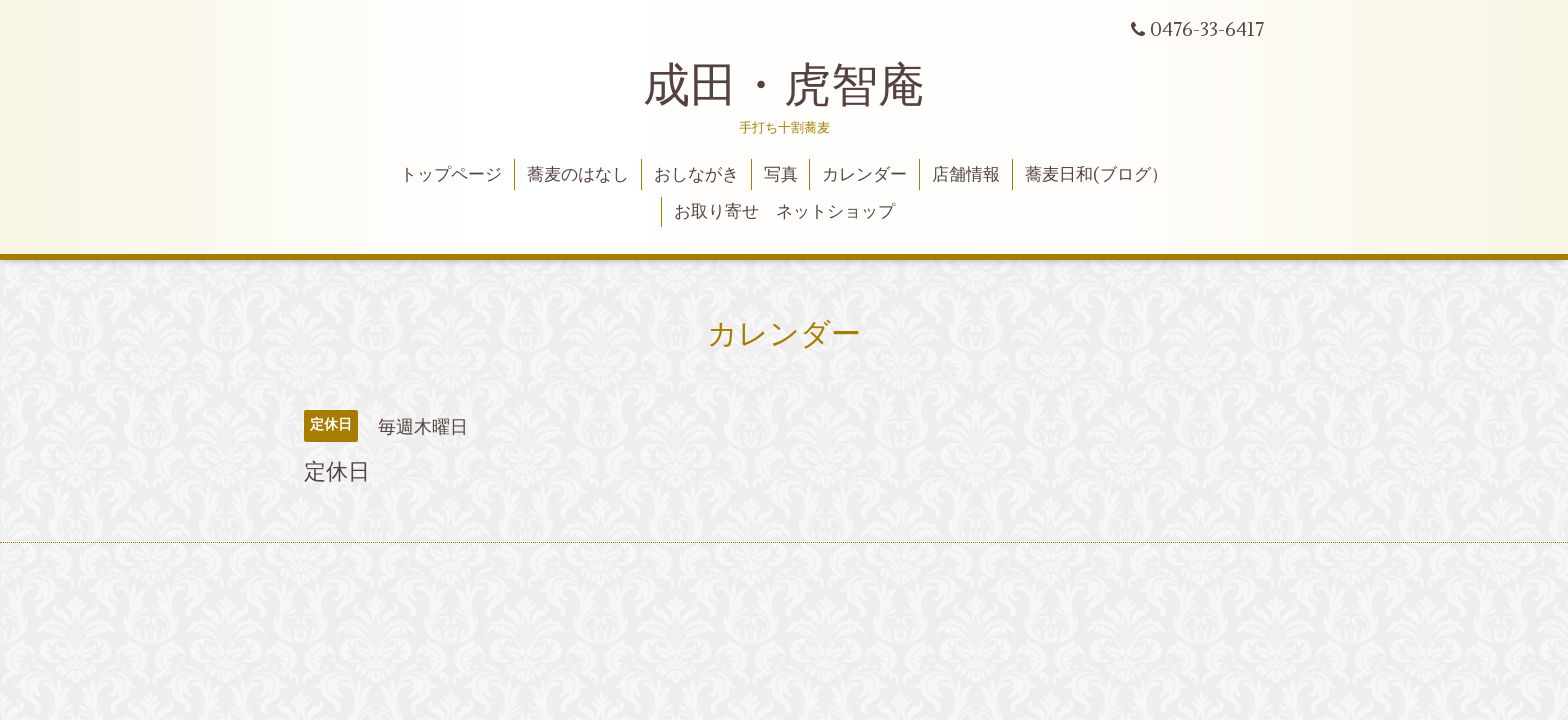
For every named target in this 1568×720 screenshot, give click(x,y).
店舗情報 (966, 175)
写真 (781, 175)
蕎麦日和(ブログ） (1096, 175)
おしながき (696, 175)
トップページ (451, 175)
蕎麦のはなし (578, 175)
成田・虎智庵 (784, 86)
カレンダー (864, 175)
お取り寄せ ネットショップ (784, 212)
